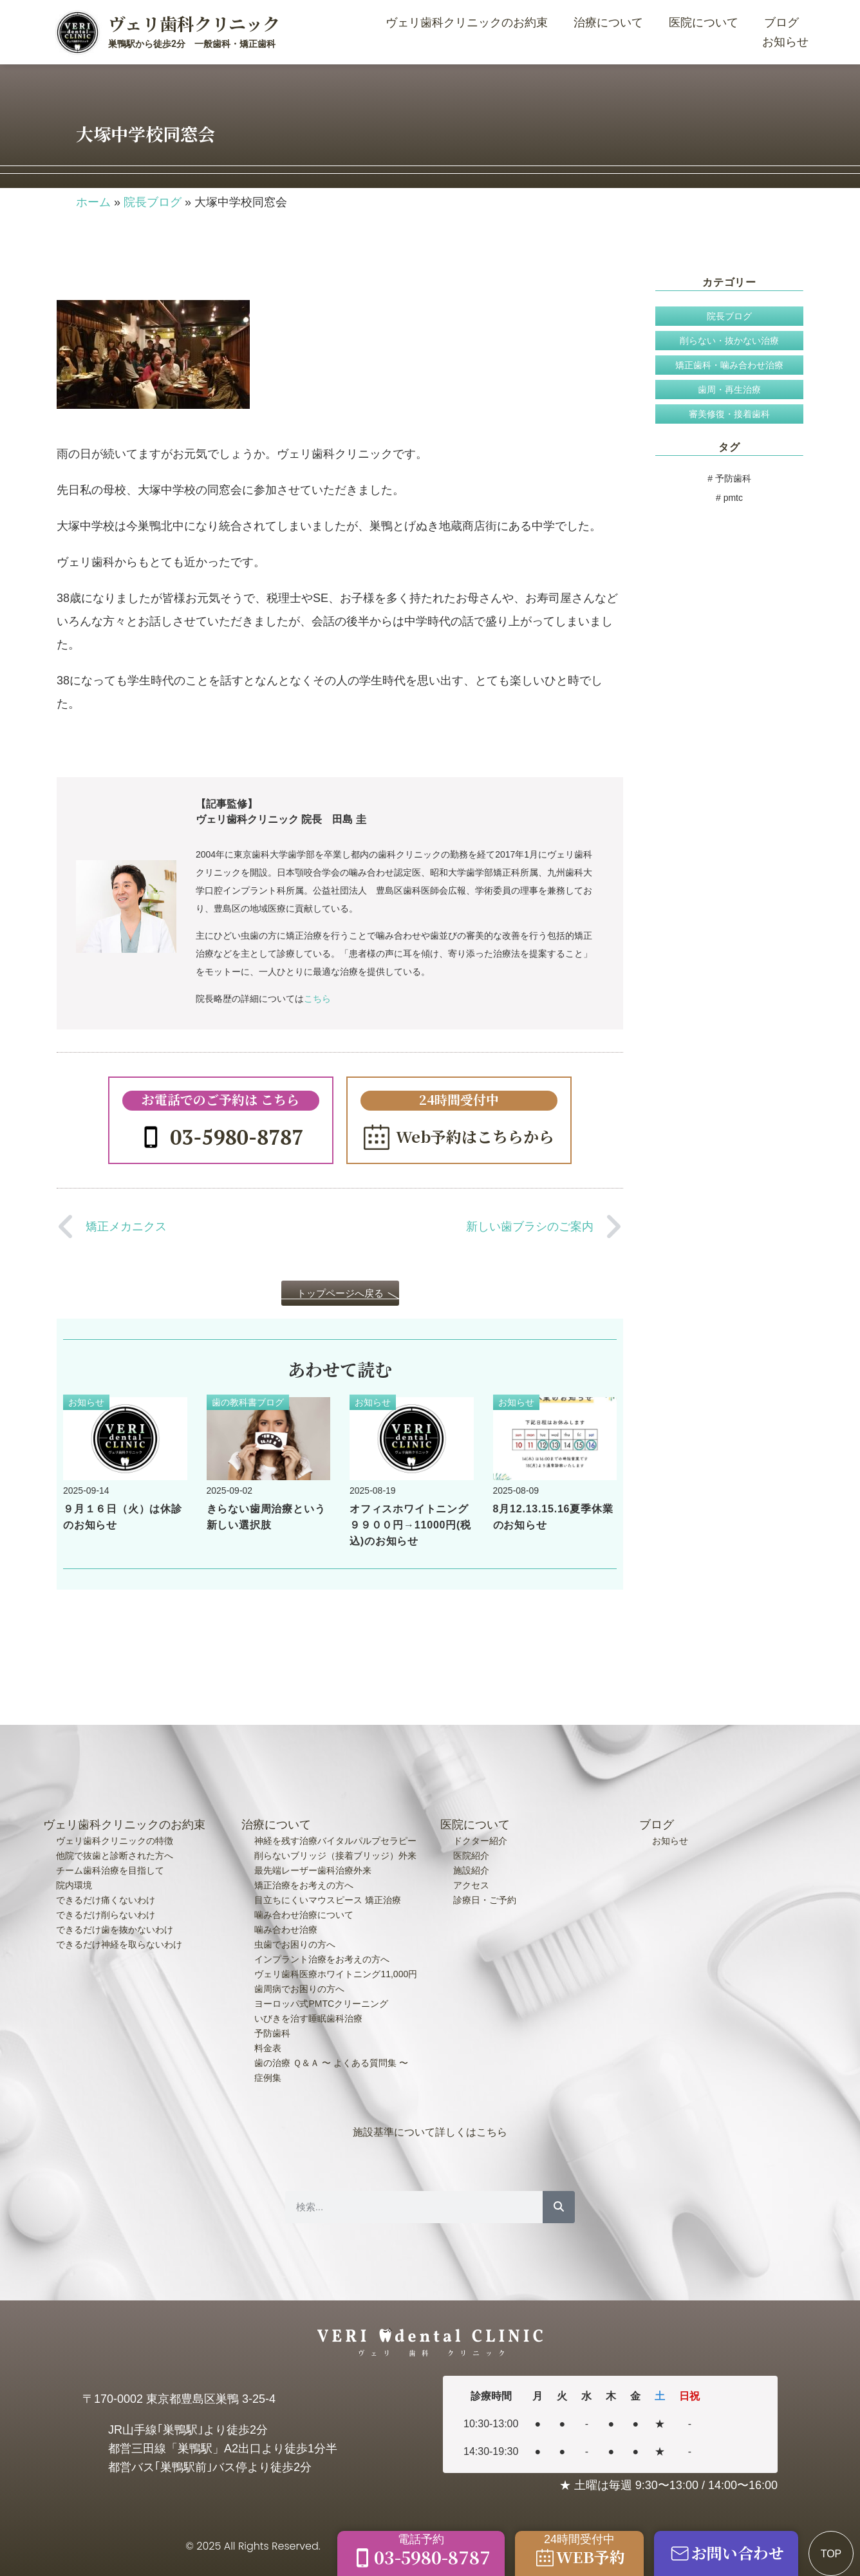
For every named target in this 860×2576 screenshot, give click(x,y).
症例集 (267, 2078)
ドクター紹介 (480, 1841)
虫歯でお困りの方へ (294, 1944)
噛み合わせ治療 (285, 1929)
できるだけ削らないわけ (105, 1915)
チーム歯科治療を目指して (110, 1870)
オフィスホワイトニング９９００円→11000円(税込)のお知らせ (410, 1525)
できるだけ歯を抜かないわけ (114, 1929)
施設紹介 (471, 1870)
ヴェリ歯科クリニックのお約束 (470, 22)
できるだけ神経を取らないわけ (119, 1944)
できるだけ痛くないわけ (105, 1900)
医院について (707, 22)
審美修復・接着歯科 (729, 414)
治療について (612, 22)
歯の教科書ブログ (248, 1402)
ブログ (781, 22)
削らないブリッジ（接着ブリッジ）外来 (335, 1855)
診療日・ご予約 (484, 1900)
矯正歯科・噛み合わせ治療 (729, 365)
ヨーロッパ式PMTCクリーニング (321, 2003)
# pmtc (729, 498)
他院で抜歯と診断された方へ (114, 1855)
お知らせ (785, 41)
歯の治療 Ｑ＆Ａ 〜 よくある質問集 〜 (331, 2063)
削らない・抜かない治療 (729, 340)
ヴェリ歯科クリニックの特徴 (114, 1841)
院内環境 (74, 1885)
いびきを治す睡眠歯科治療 (308, 2018)
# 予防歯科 (729, 478)
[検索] (559, 2207)
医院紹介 (471, 1855)
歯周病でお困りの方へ (299, 1989)
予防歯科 (272, 2033)
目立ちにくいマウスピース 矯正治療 (327, 1900)
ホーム (93, 202)
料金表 (267, 2048)
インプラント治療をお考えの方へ (321, 1959)
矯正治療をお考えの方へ (303, 1885)
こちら (317, 998)
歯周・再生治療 (729, 389)
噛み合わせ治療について (303, 1915)
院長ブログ (153, 202)
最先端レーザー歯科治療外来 (312, 1870)
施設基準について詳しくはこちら (430, 2132)
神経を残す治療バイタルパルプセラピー (335, 1841)
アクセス (471, 1885)
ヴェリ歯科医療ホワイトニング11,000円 (335, 1974)
